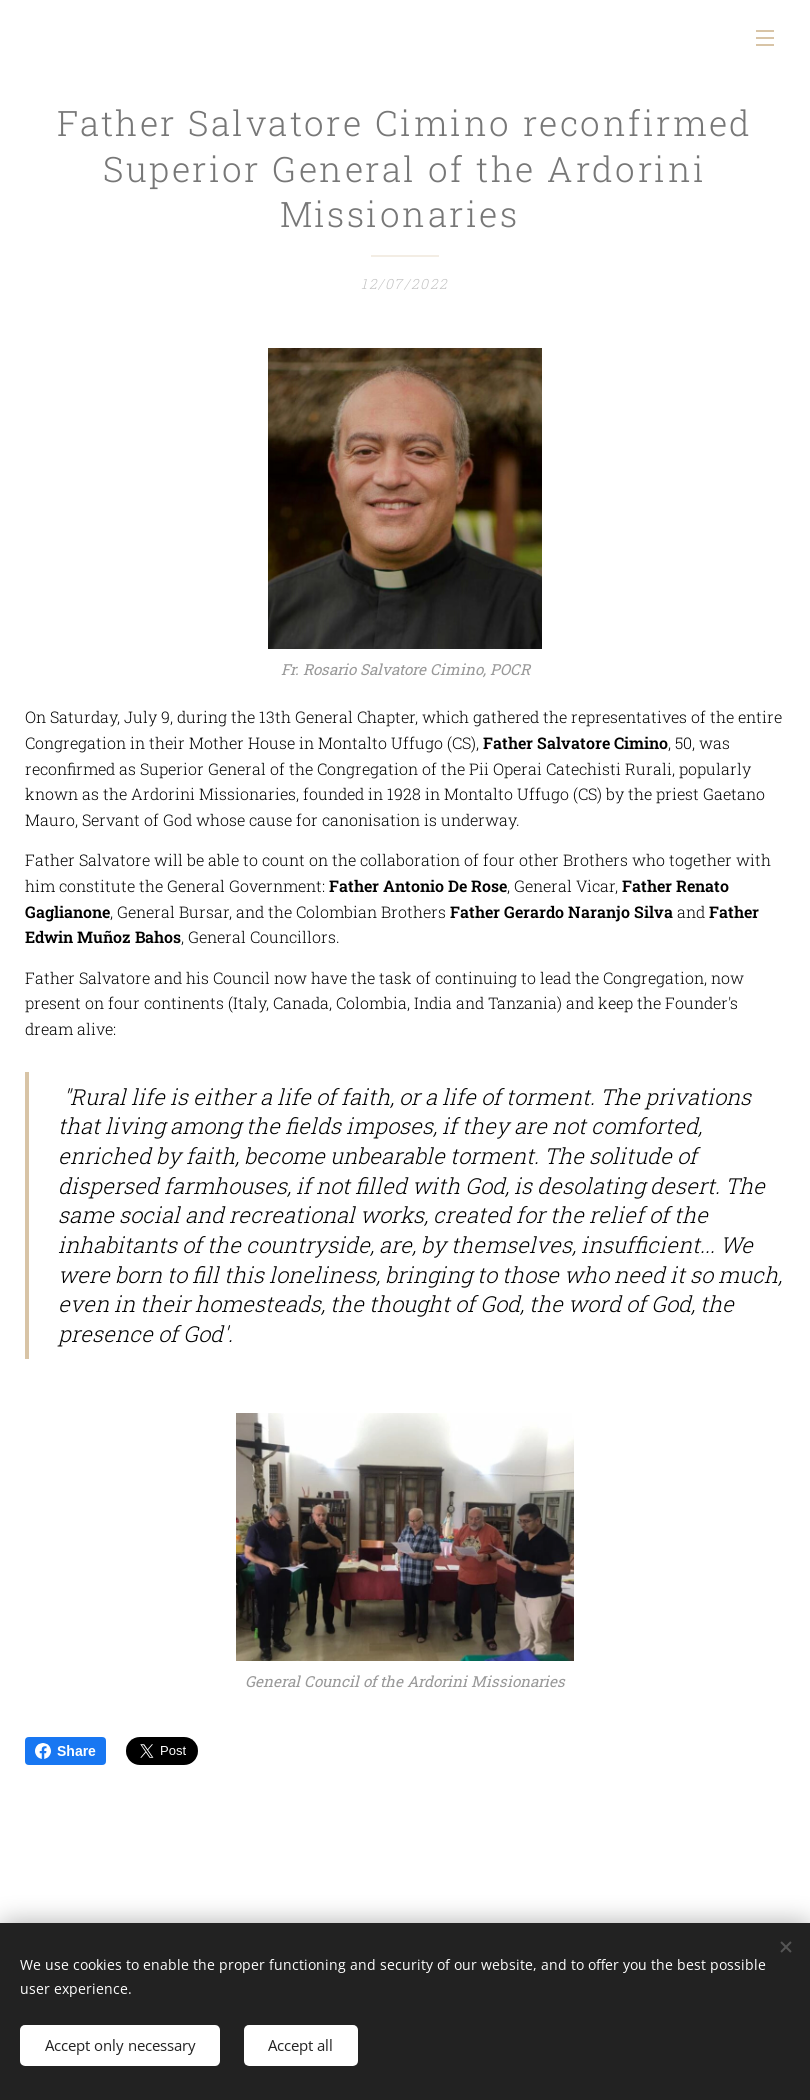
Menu (765, 38)
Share (65, 1751)
